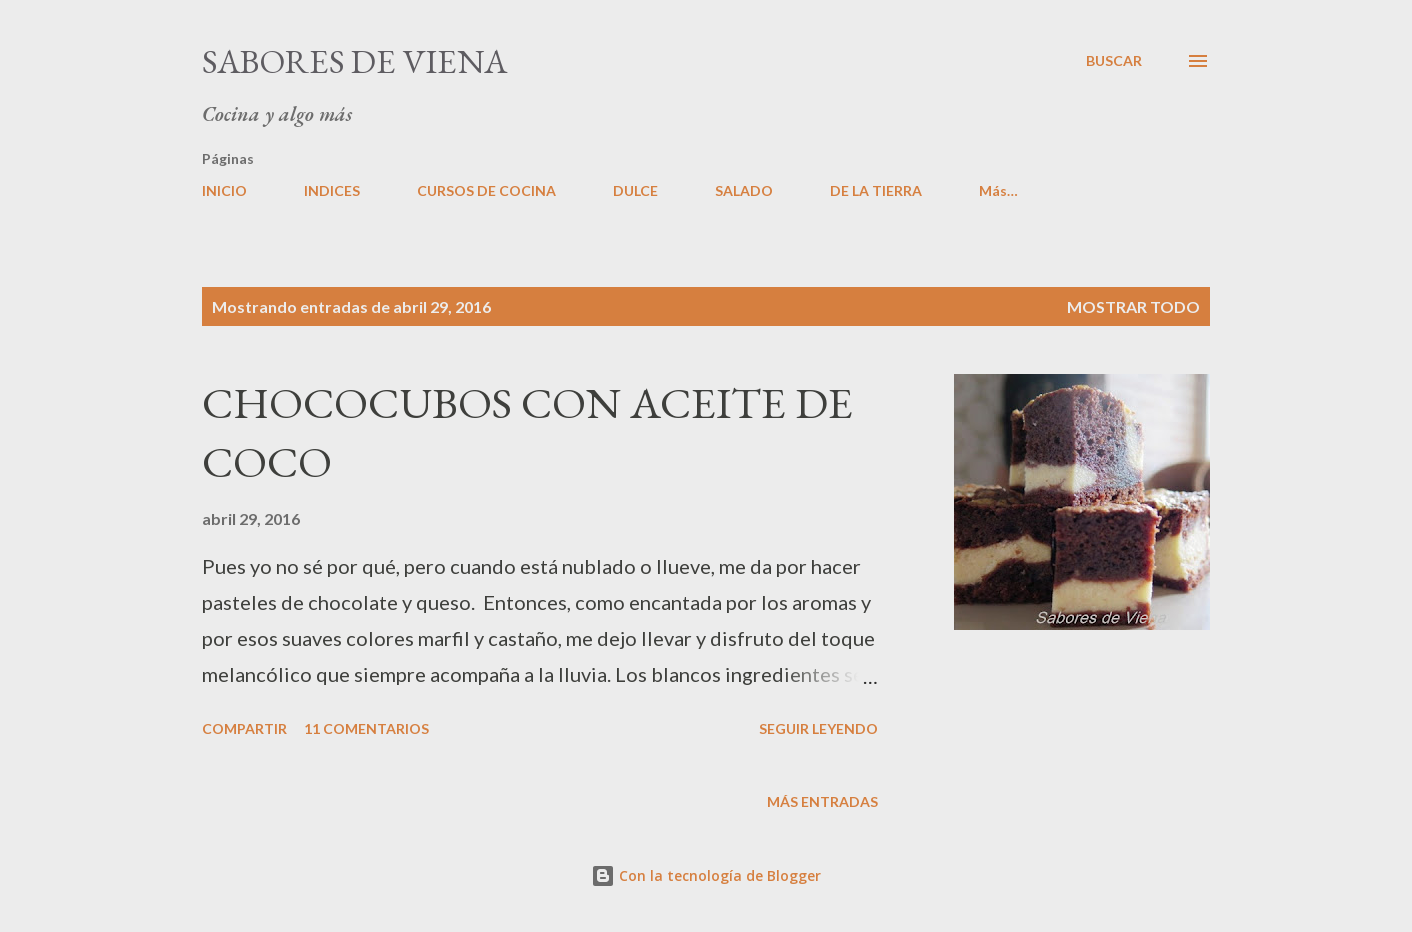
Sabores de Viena (354, 61)
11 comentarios (366, 728)
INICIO (224, 190)
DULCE (635, 190)
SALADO (744, 190)
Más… (998, 190)
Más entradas (822, 801)
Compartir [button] (244, 728)
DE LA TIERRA (876, 190)
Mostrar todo (1133, 306)
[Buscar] (1114, 61)
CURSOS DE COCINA (486, 190)
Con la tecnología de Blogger (706, 875)
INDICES (332, 190)
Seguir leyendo (818, 728)
